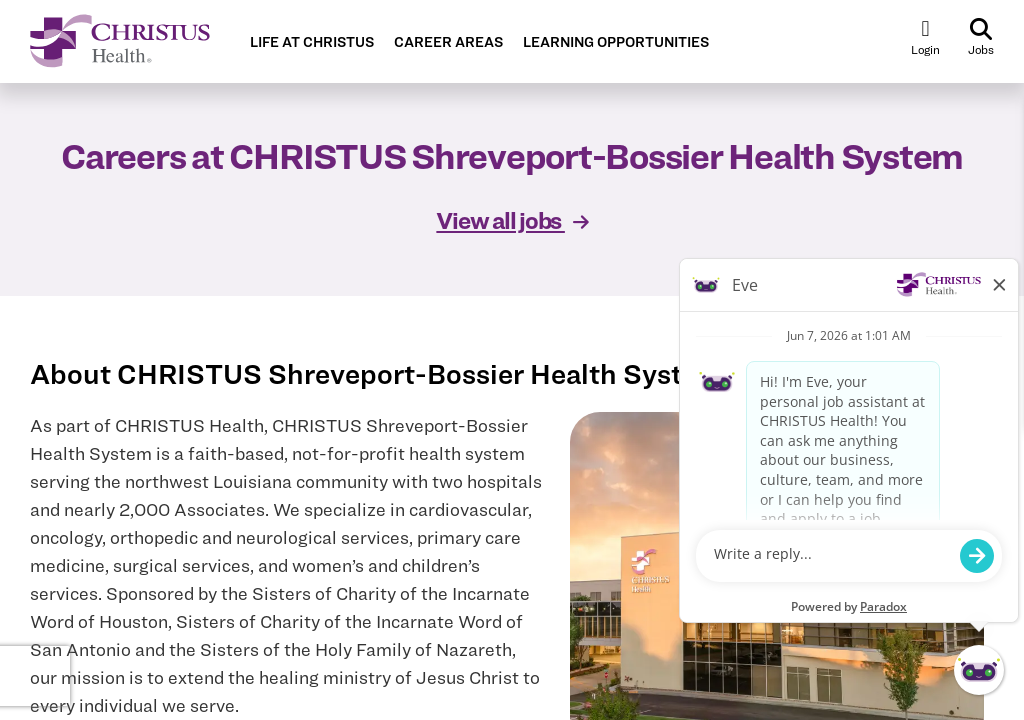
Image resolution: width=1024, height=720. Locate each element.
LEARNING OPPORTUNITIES (616, 42)
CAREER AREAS (448, 42)
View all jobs (511, 220)
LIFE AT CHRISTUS (312, 42)
